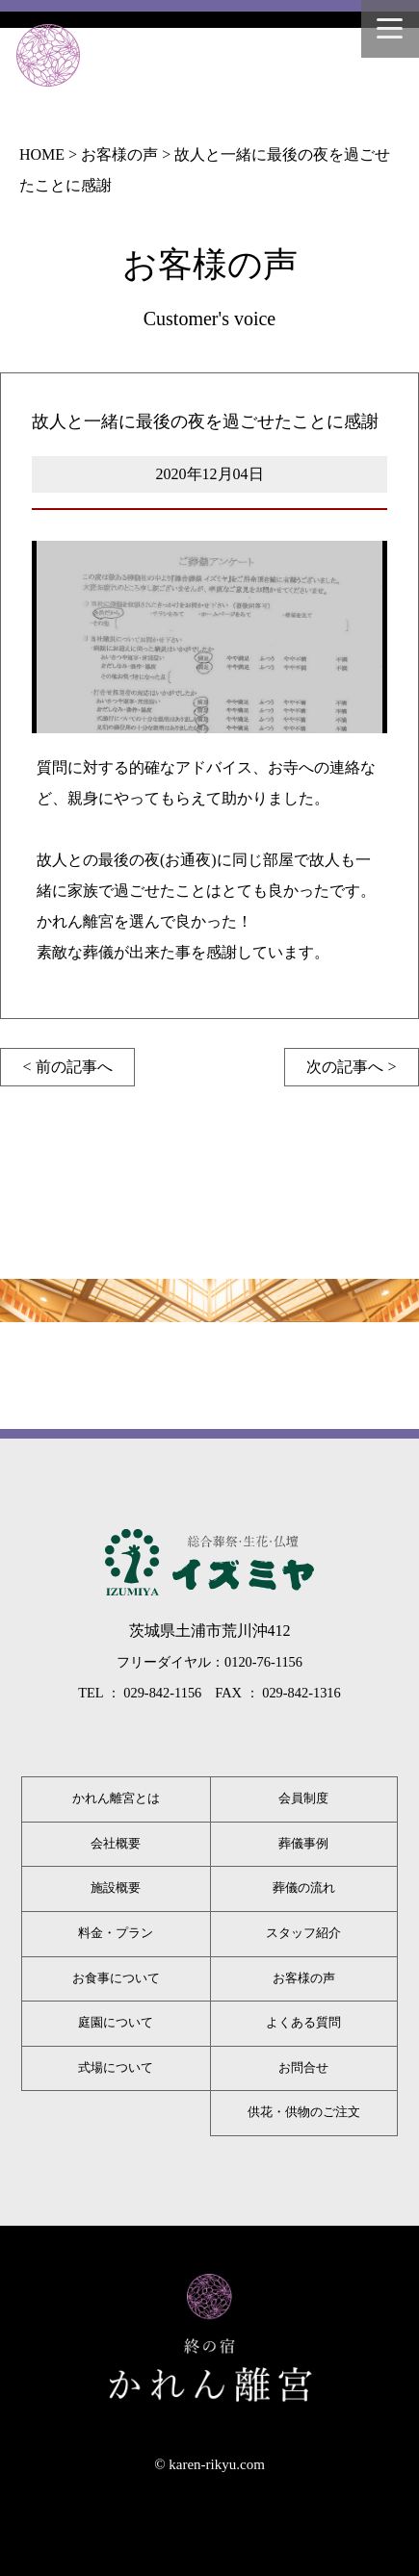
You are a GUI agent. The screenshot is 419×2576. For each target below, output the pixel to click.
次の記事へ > (351, 1066)
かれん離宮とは (116, 1798)
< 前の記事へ (67, 1066)
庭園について (115, 2022)
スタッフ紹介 (303, 1933)
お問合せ (303, 2068)
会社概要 (116, 1843)
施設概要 (116, 1888)
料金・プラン (115, 1933)
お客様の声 (304, 1978)
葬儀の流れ (304, 1888)
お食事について (116, 1978)
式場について (115, 2068)
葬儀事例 (303, 1843)
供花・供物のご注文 (304, 2112)
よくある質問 (303, 2022)
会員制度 (303, 1798)
